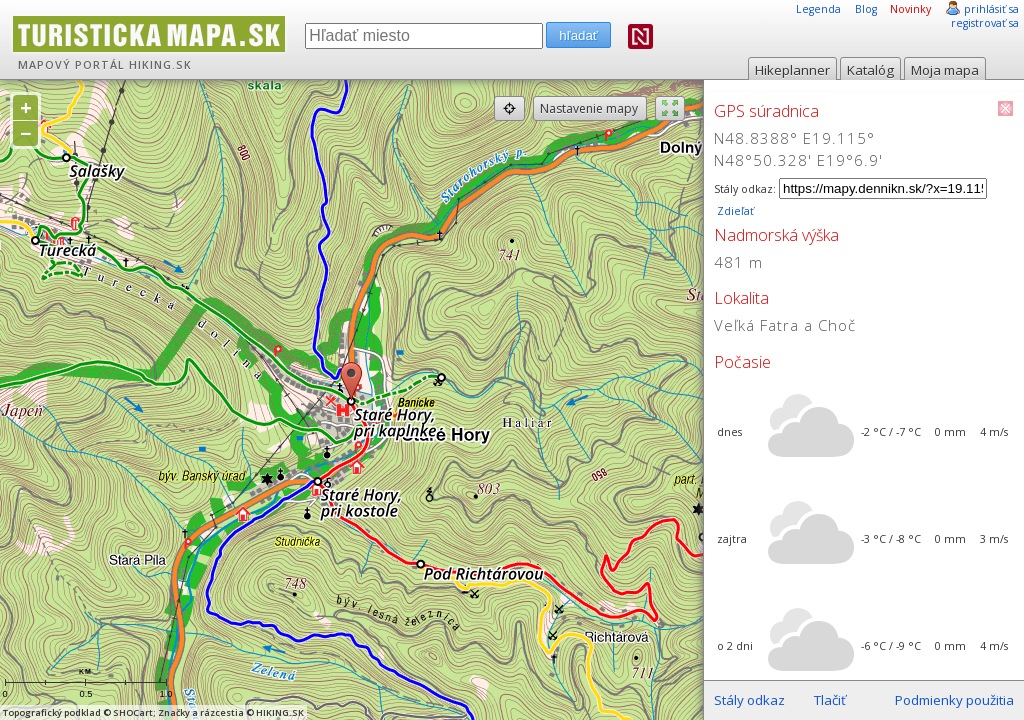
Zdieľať (734, 211)
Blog (866, 9)
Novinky (910, 9)
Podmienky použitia (954, 700)
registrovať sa (985, 23)
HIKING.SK (160, 65)
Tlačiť (830, 700)
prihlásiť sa (991, 9)
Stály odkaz (749, 700)
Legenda (818, 9)
